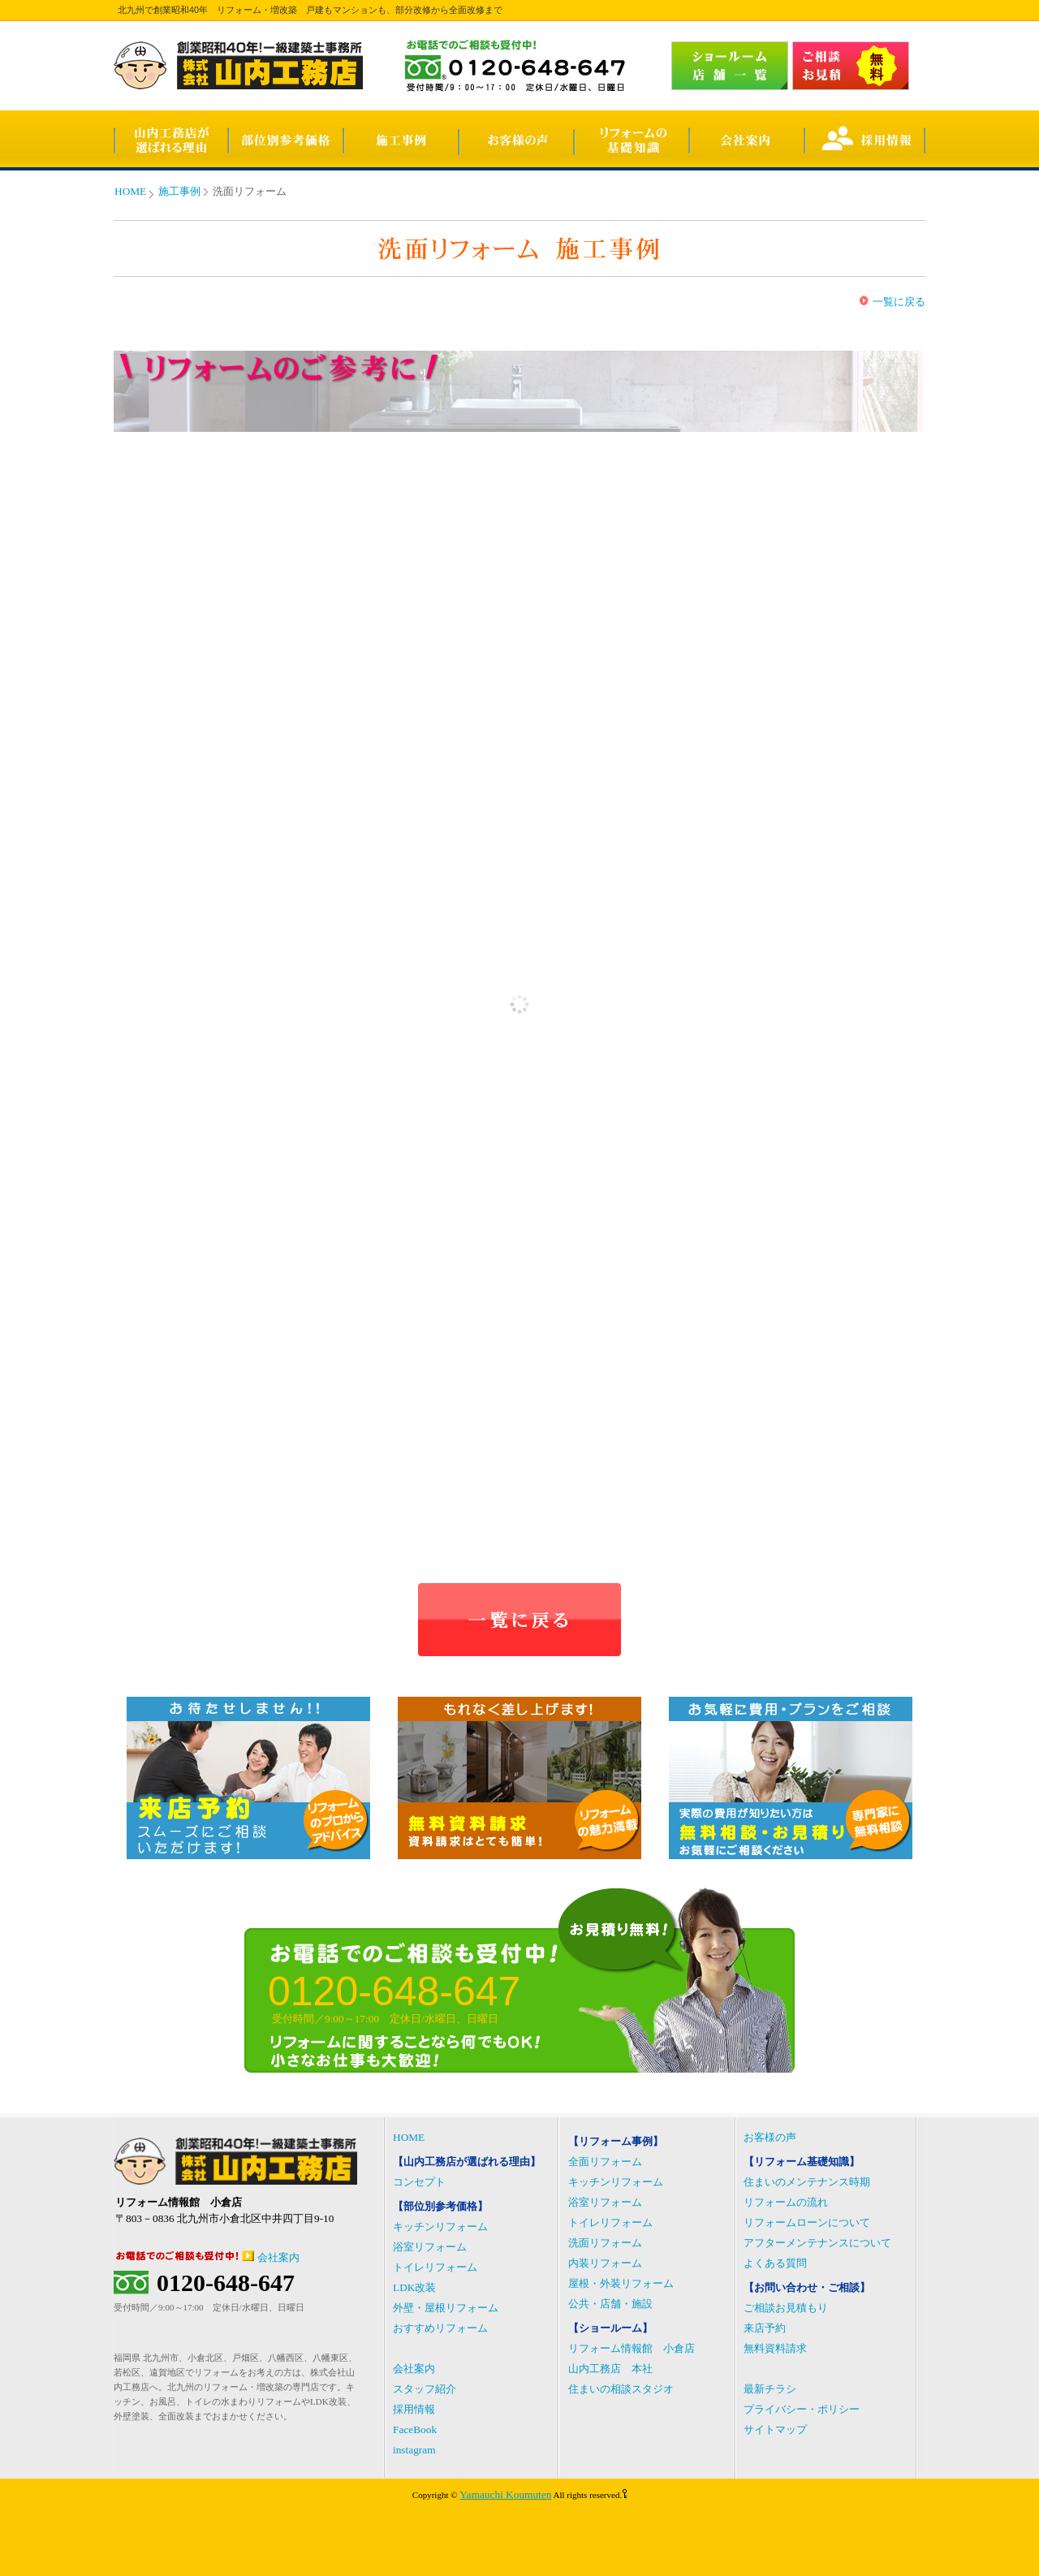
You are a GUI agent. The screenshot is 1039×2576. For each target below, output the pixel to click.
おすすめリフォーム (440, 2328)
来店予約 (765, 2328)
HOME (130, 191)
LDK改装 (414, 2287)
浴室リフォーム (430, 2247)
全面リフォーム (605, 2161)
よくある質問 (775, 2263)
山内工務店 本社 (610, 2368)
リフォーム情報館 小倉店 (631, 2348)
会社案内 (278, 2257)
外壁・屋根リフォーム (445, 2308)
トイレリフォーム (435, 2267)
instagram (414, 2450)
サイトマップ (775, 2429)
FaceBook (415, 2429)
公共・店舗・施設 (610, 2304)
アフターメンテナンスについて (817, 2243)
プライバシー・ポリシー (802, 2409)
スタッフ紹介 (424, 2389)
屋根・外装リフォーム (621, 2283)
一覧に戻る (899, 302)
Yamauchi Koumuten (505, 2494)
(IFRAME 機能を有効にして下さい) (519, 1004)
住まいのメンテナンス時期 (807, 2182)
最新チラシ (770, 2389)
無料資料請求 (775, 2348)
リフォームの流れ (786, 2202)
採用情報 (414, 2409)
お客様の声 (770, 2137)
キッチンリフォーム (440, 2226)
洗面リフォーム (605, 2243)
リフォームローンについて (807, 2222)
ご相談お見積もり (786, 2308)
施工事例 (179, 191)
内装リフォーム (605, 2263)
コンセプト (419, 2182)
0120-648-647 (226, 2282)
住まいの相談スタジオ (621, 2389)
